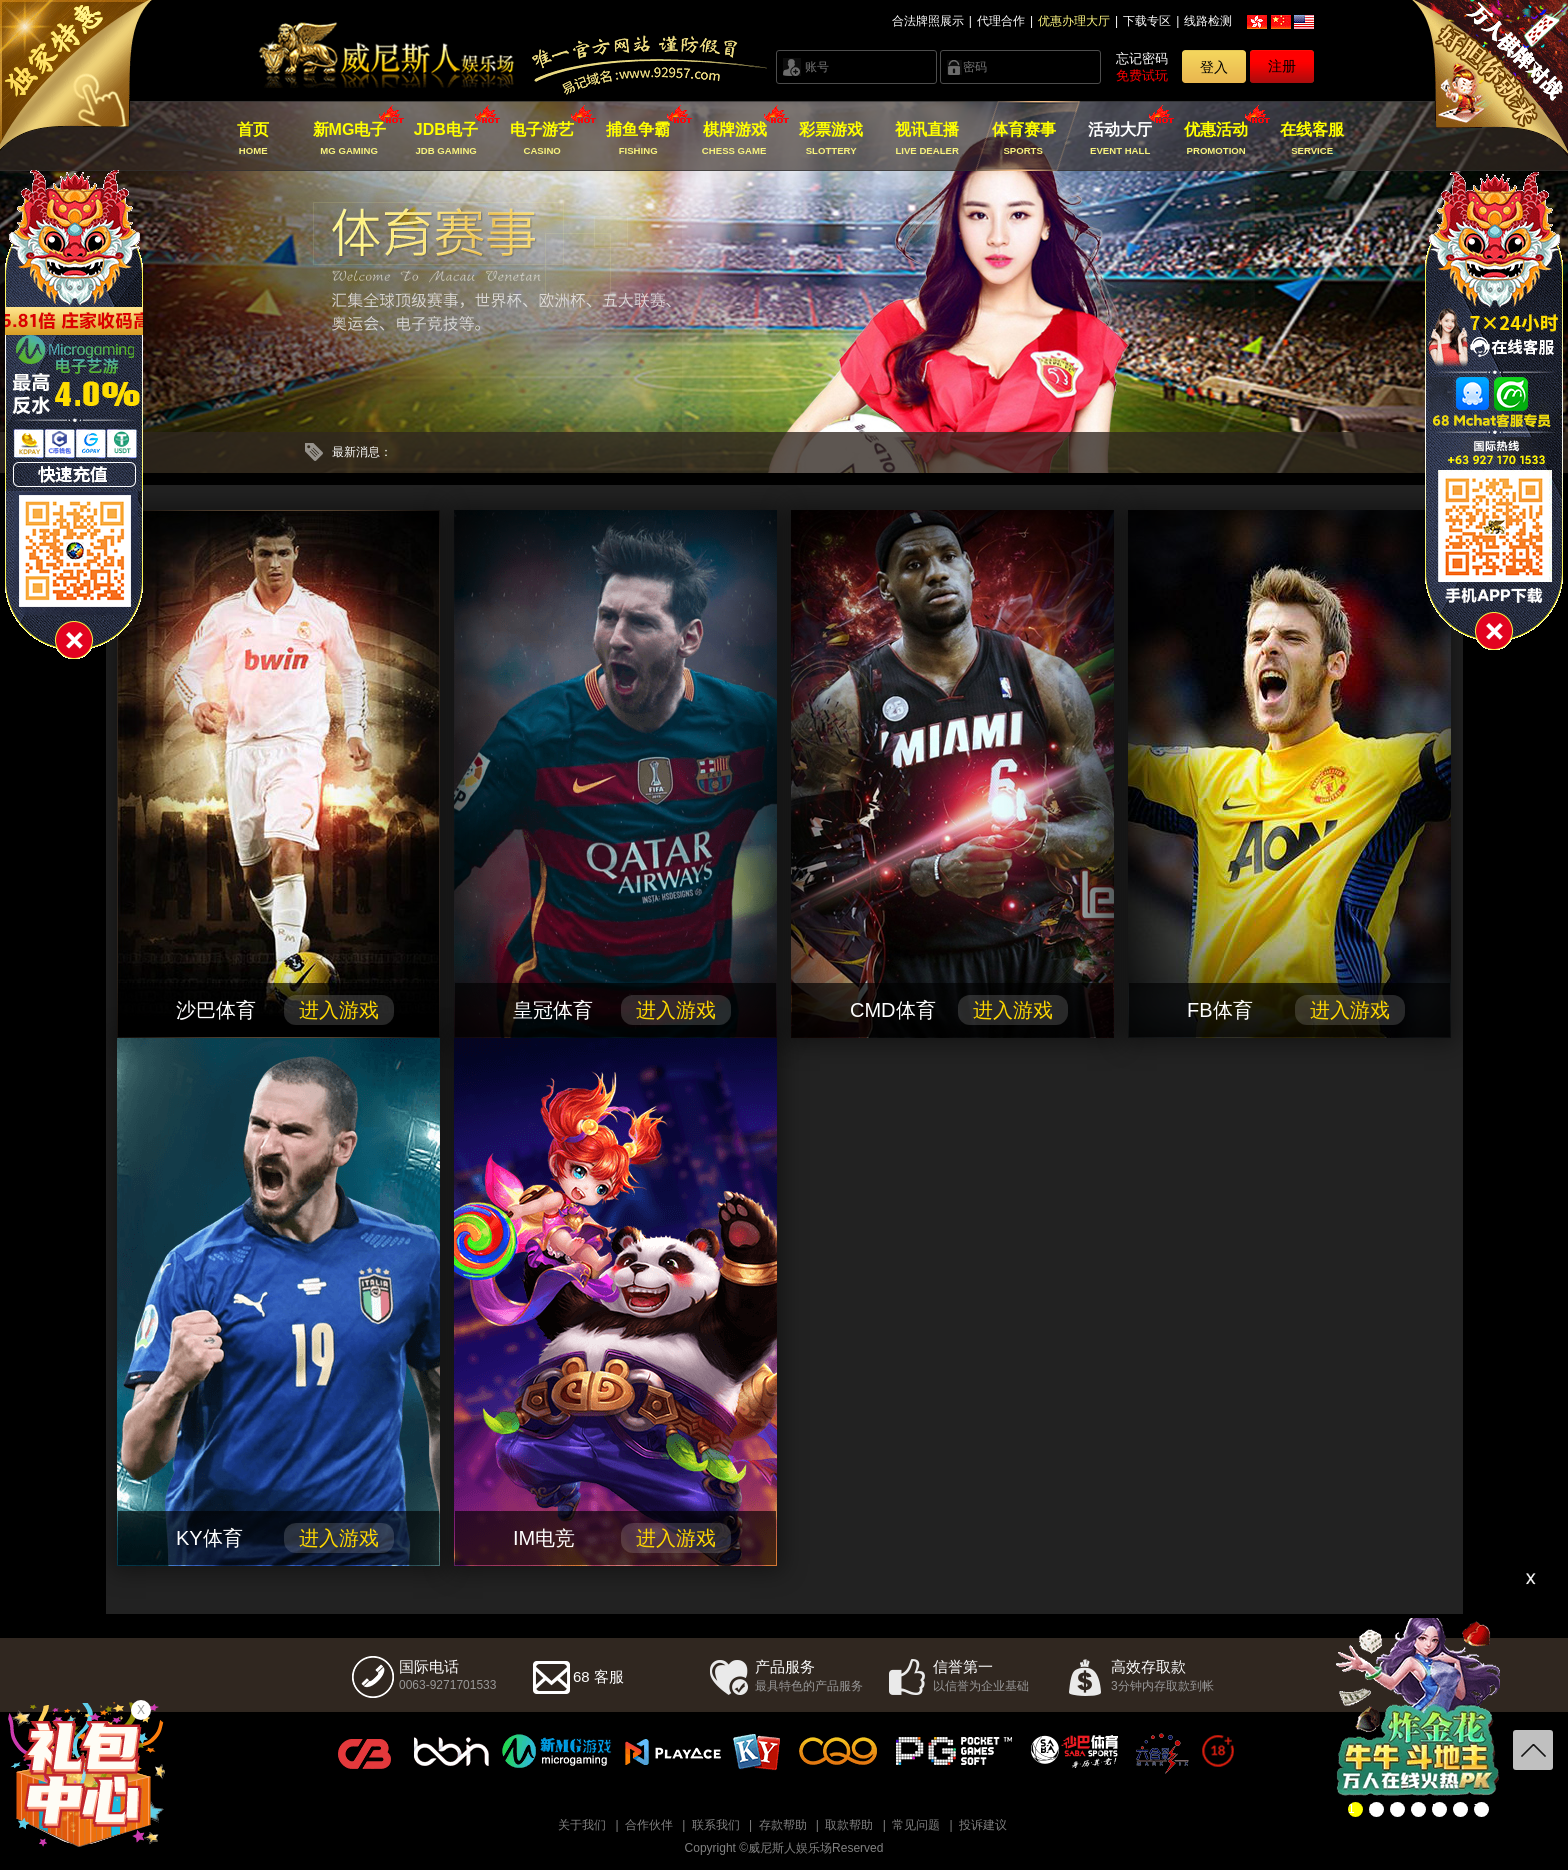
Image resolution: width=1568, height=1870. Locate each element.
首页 (253, 139)
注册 (1282, 66)
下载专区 (1147, 21)
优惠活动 (1216, 139)
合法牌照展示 (928, 21)
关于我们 (582, 1825)
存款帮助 (783, 1825)
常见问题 (916, 1825)
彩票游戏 (830, 139)
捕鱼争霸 (638, 139)
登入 (1214, 67)
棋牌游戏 (734, 139)
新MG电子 (349, 139)
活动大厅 (1119, 139)
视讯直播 (927, 139)
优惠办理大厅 (1074, 21)
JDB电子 (445, 139)
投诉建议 (983, 1825)
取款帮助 (849, 1825)
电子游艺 (542, 139)
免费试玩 (1142, 75)
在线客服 (1312, 139)
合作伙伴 (649, 1825)
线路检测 (1208, 21)
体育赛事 (1023, 139)
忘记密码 (1142, 58)
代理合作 (1001, 21)
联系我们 (716, 1825)
